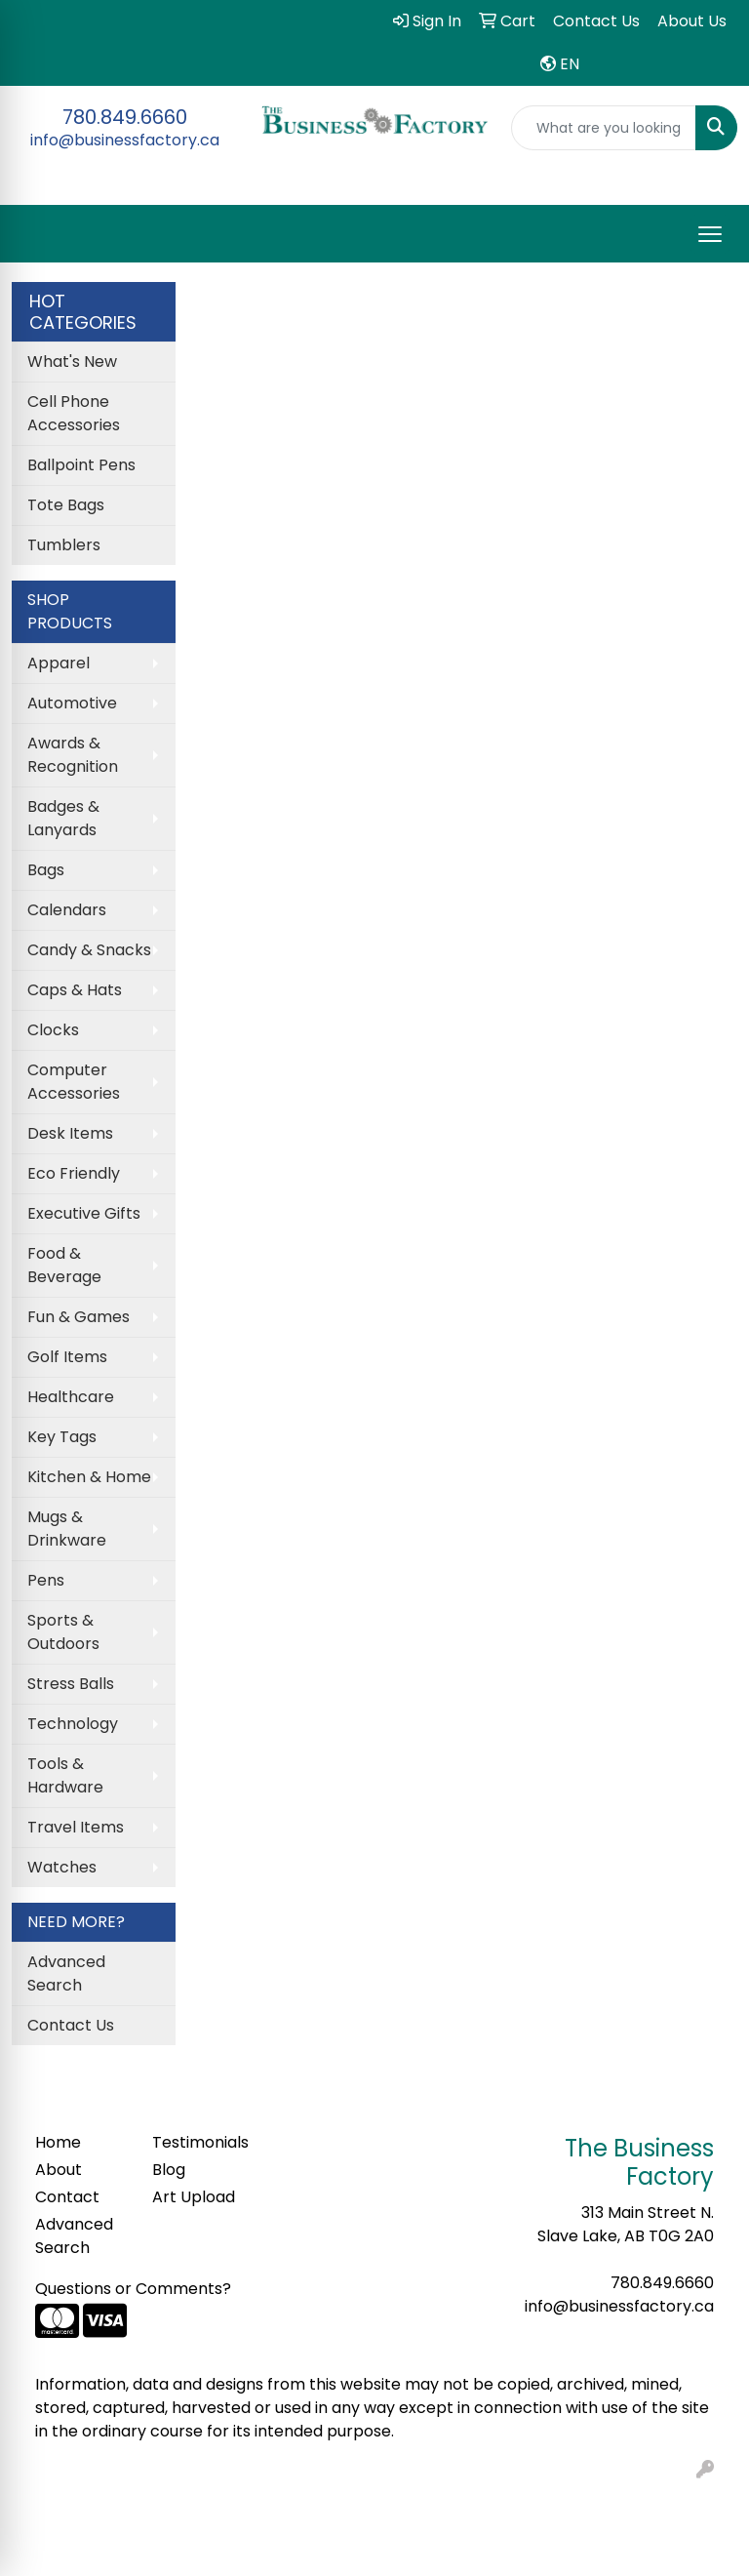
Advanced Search (66, 1973)
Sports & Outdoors (63, 1632)
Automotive (72, 703)
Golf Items (67, 1357)
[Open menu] (709, 234)
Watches (62, 1867)
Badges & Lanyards (63, 818)
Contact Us (70, 2025)
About (58, 2169)
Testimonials (199, 2142)
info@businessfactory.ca (124, 140)
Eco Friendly (73, 1173)
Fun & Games (78, 1317)
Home (58, 2142)
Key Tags (62, 1437)
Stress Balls (70, 1683)
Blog (168, 2169)
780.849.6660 (124, 117)
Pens (45, 1580)
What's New (72, 361)
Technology (72, 1723)
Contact (67, 2197)
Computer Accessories (73, 1082)
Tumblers (63, 545)
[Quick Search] (603, 127)
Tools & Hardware (65, 1775)
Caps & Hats (74, 990)
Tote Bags (65, 505)
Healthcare (70, 1397)
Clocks (53, 1030)
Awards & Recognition (72, 755)
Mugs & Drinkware (66, 1528)
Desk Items (70, 1133)
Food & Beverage (64, 1265)
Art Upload (193, 2197)
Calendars (66, 910)
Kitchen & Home (89, 1477)
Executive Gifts (83, 1213)
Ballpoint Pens (81, 465)
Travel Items (75, 1827)
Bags (45, 870)
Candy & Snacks (89, 950)
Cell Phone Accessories (73, 413)
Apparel (58, 663)
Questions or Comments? (133, 2288)
